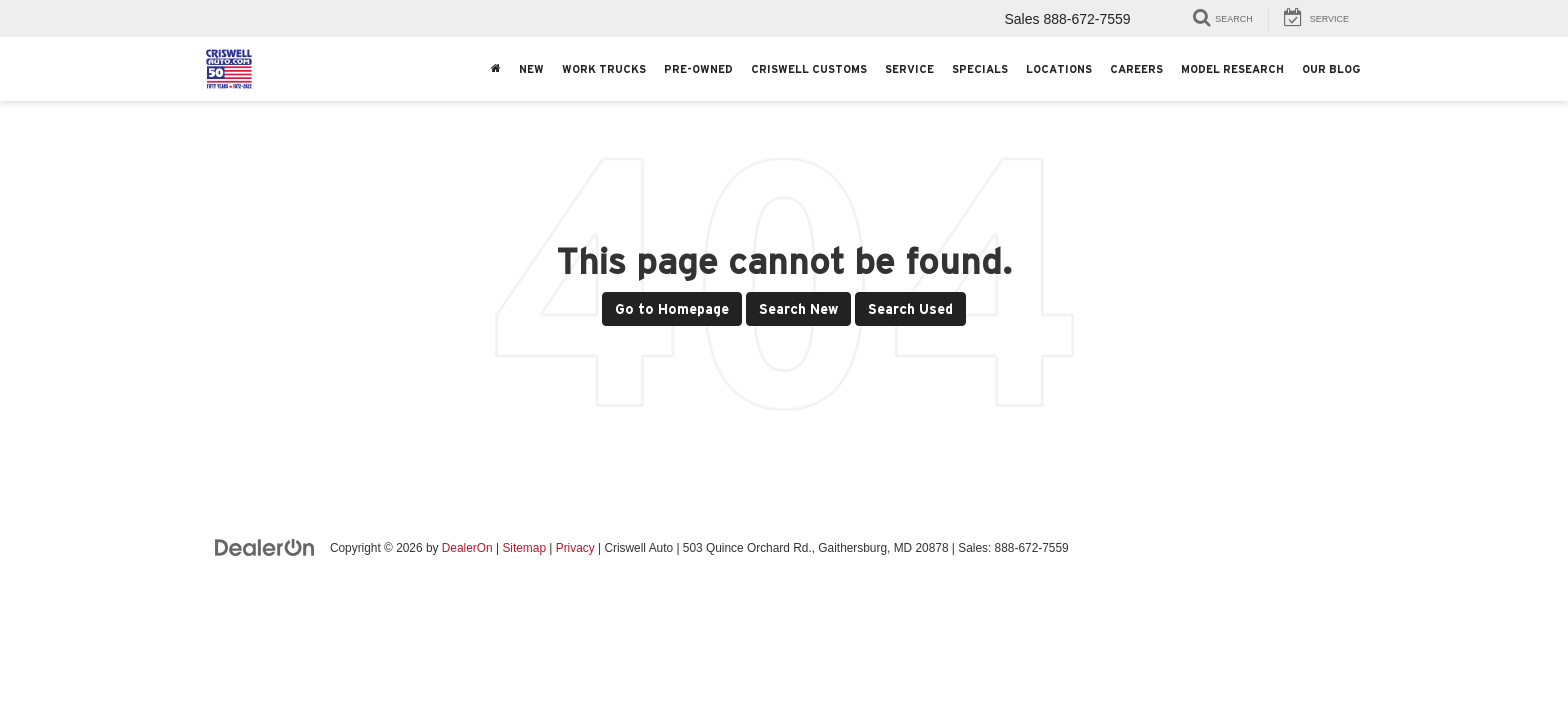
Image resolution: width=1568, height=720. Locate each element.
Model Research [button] (1232, 69)
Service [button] (909, 69)
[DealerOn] (265, 547)
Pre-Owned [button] (698, 69)
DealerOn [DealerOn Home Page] (467, 548)
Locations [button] (1059, 69)
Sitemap (524, 548)
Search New (798, 309)
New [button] (531, 69)
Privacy (575, 548)
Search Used (910, 309)
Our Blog (1331, 69)
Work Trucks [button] (604, 69)
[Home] (496, 69)
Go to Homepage (672, 309)
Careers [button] (1136, 69)
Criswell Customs (809, 69)
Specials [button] (980, 69)
